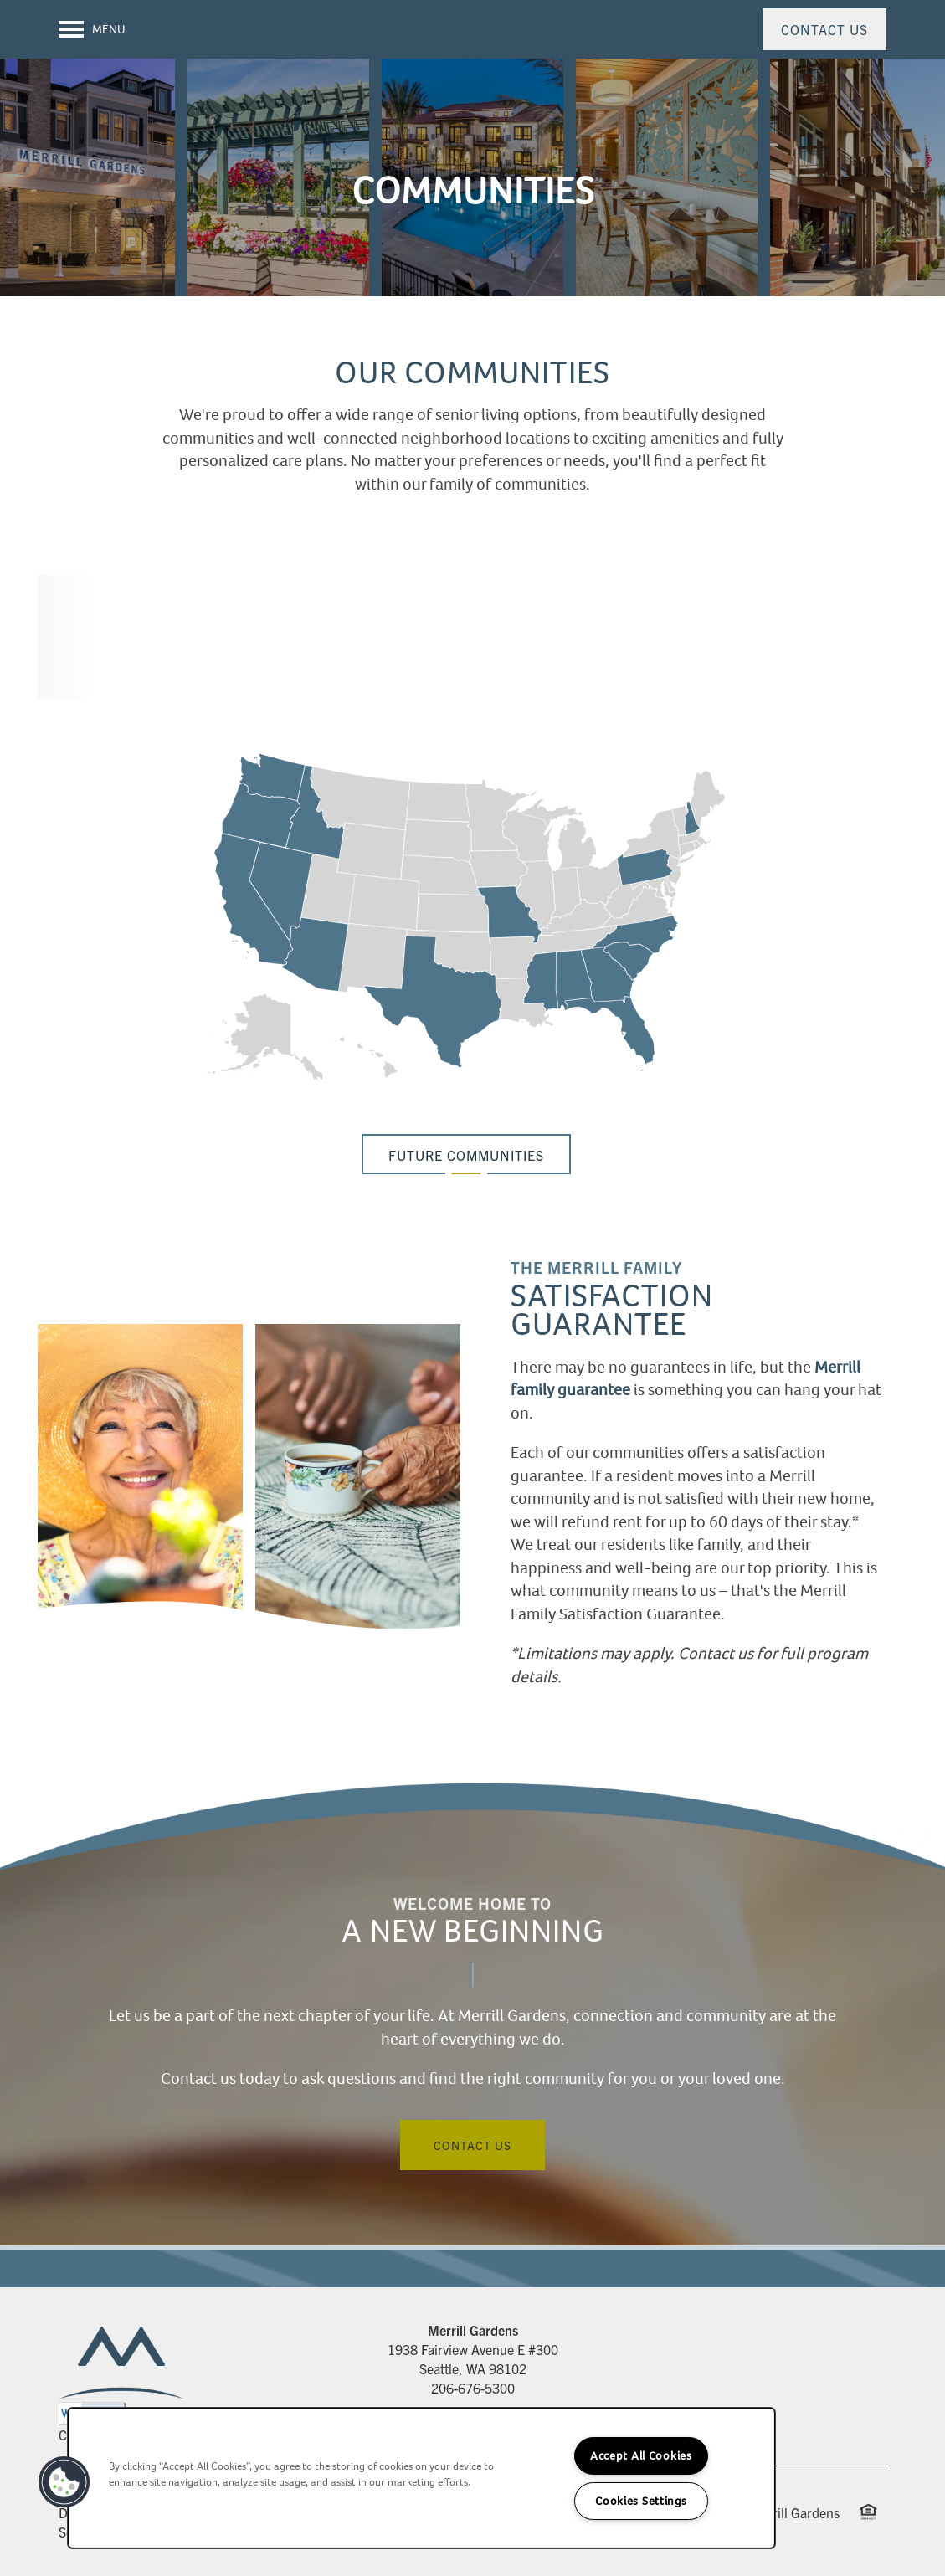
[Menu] (92, 29)
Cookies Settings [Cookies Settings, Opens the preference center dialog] (641, 2501)
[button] (824, 29)
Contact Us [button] (472, 2145)
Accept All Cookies (641, 2456)
